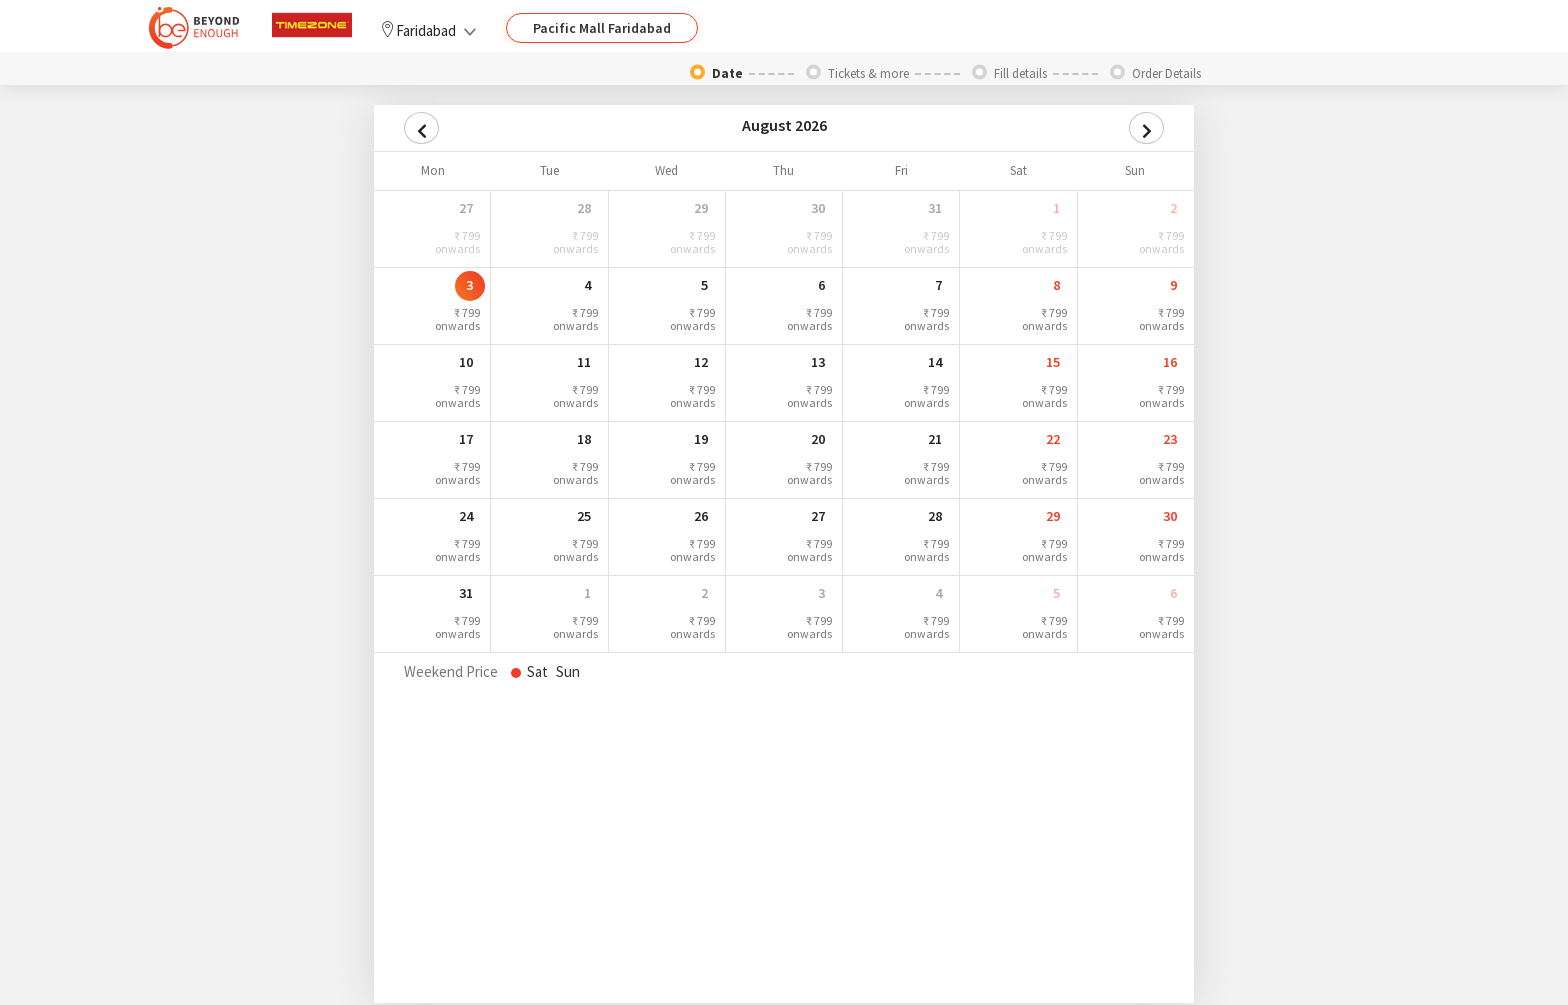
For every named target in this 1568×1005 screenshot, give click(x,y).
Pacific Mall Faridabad (602, 28)
